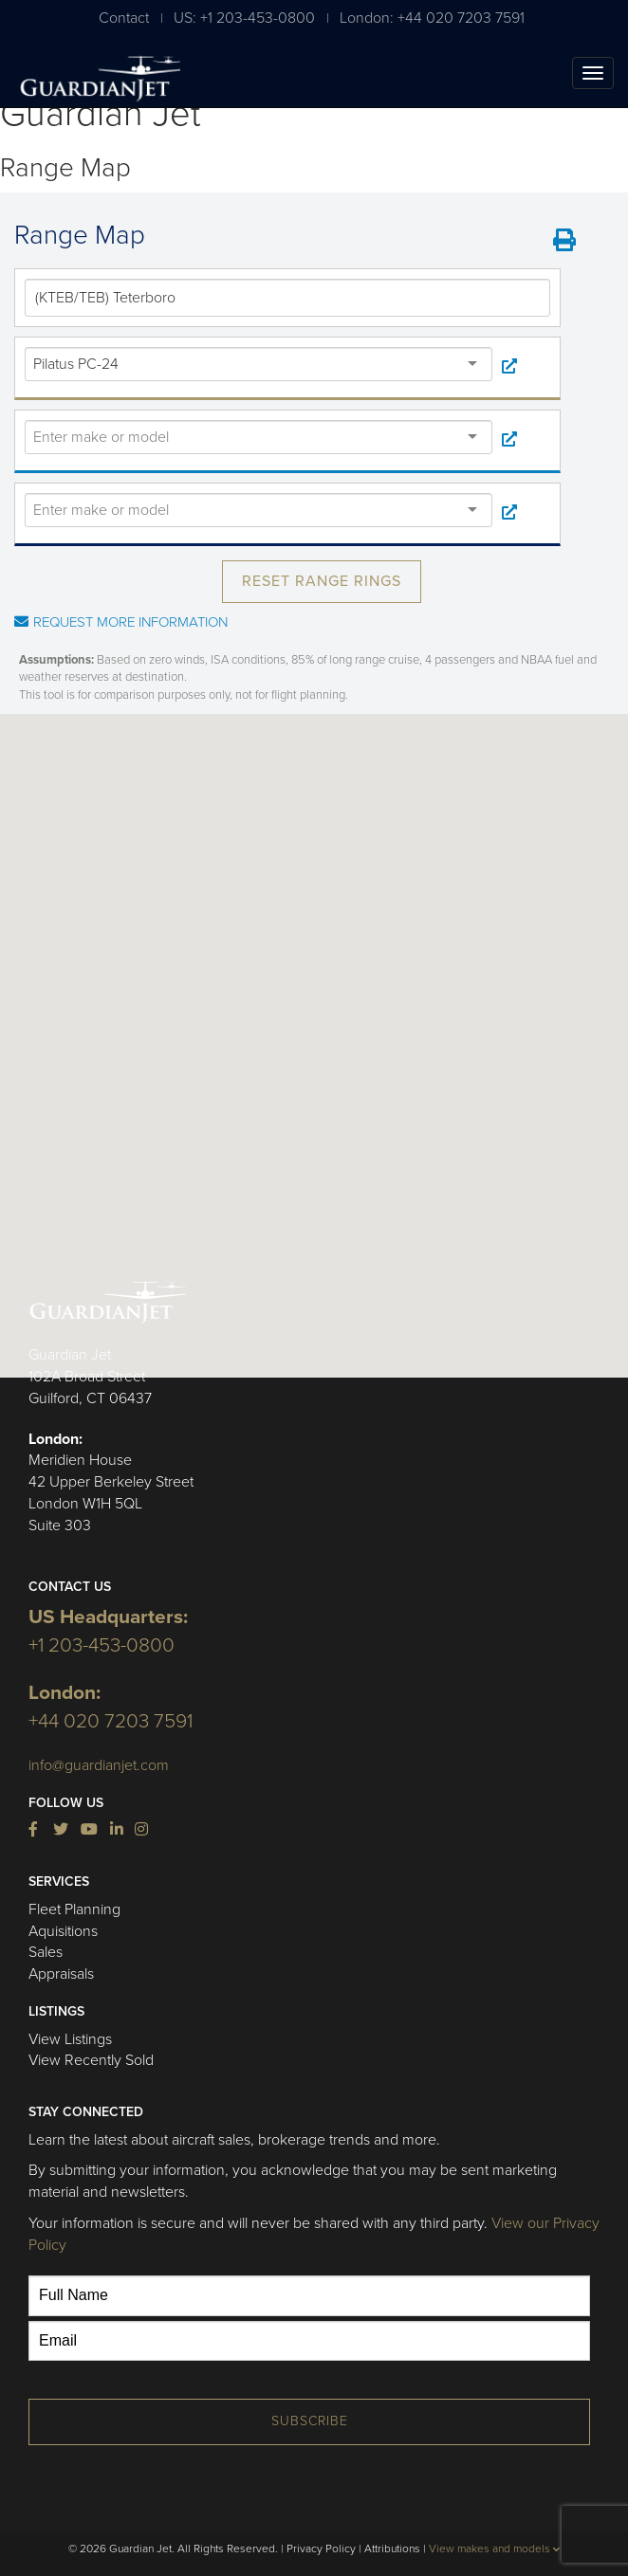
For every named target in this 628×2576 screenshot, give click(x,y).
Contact (124, 17)
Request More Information (121, 621)
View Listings (70, 2039)
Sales (45, 1952)
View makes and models (494, 2548)
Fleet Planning (74, 1909)
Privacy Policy (321, 2548)
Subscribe (309, 2421)
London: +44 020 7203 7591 (432, 17)
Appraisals (61, 1973)
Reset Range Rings (321, 581)
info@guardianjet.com (98, 1765)
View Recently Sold (91, 2060)
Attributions (392, 2548)
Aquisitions (63, 1931)
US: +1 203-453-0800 (244, 17)
